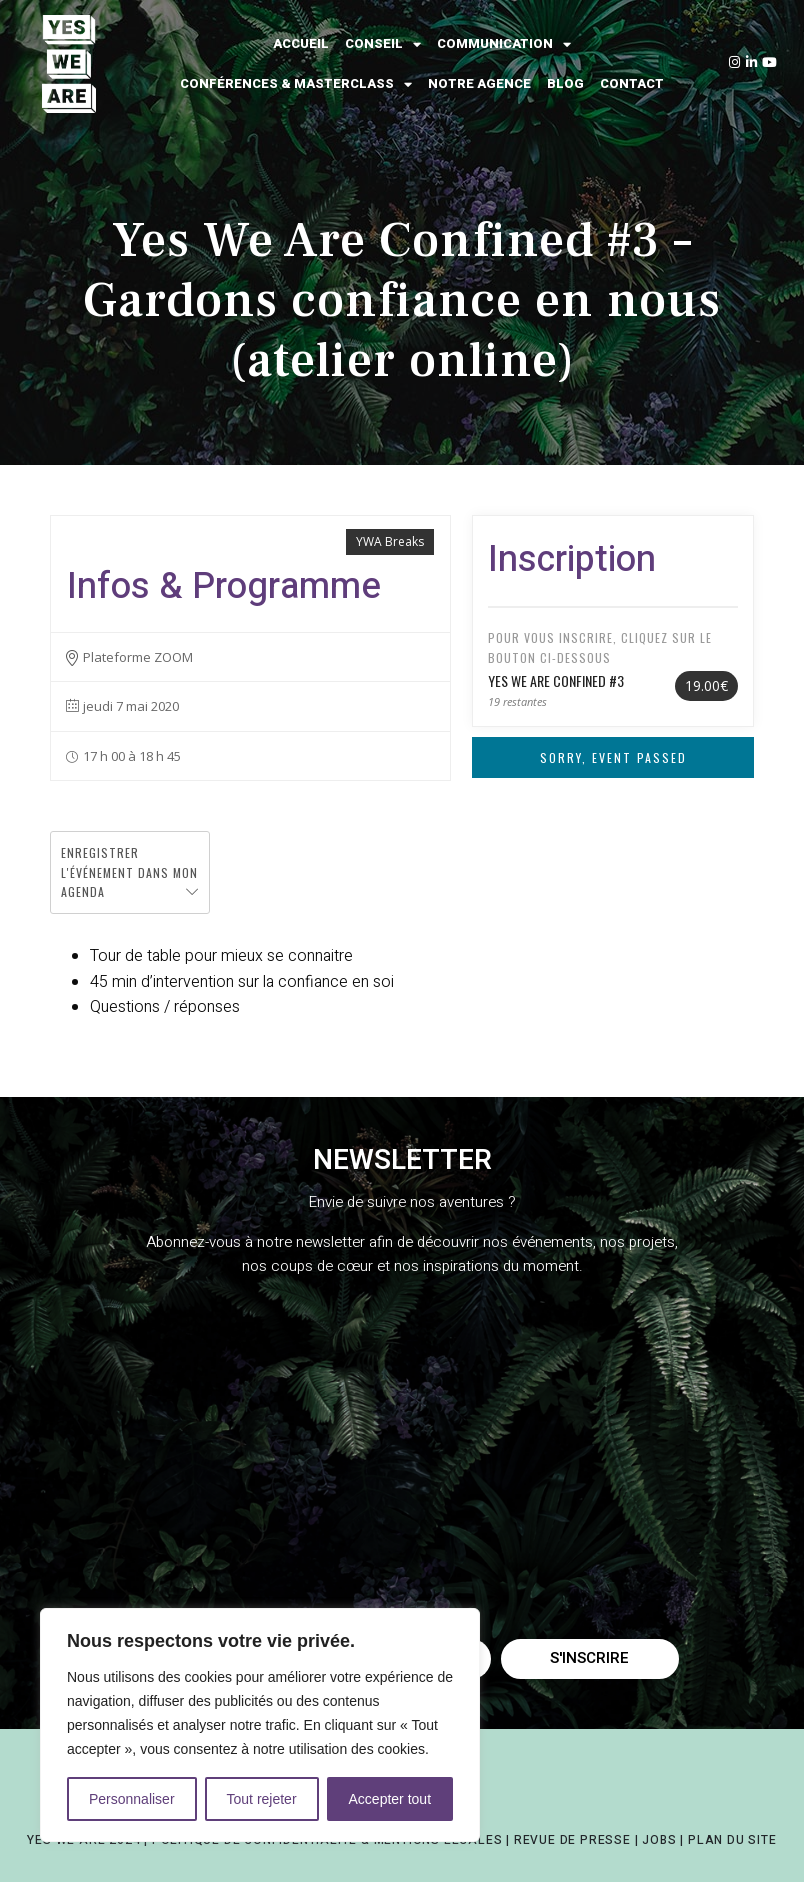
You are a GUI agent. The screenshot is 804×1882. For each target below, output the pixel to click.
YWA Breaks (390, 541)
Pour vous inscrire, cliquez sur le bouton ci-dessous (600, 647)
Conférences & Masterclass (296, 84)
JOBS (659, 1840)
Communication (504, 44)
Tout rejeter (262, 1799)
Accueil (301, 43)
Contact (632, 83)
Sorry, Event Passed (613, 757)
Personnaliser (132, 1799)
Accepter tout (390, 1799)
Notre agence (479, 83)
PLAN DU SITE (732, 1840)
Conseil (383, 44)
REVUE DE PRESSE (572, 1840)
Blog (565, 83)
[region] (260, 1725)
